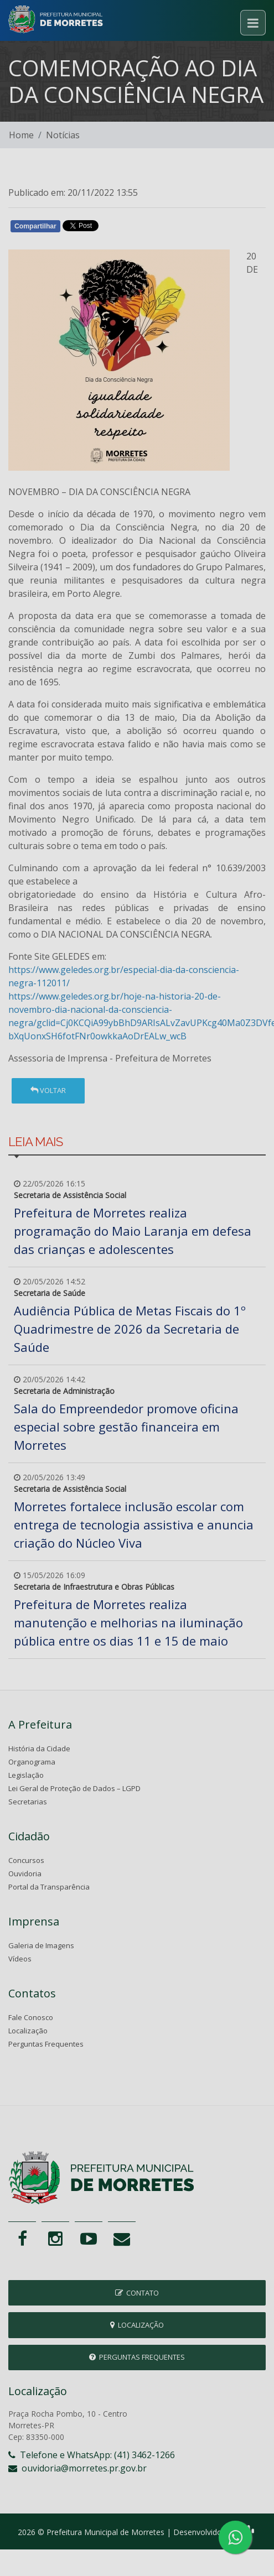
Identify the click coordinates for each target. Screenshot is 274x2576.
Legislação (26, 1775)
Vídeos (20, 1959)
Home (21, 135)
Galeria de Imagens (41, 1945)
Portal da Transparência (49, 1887)
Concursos (26, 1860)
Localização (28, 2031)
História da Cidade (39, 1748)
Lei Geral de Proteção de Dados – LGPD (74, 1788)
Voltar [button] (48, 1090)
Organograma (31, 1762)
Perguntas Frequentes (46, 2044)
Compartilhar (35, 226)
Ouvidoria (25, 1873)
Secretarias (27, 1802)
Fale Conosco (30, 2017)
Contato (137, 2293)
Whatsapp (136, 228)
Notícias (63, 135)
